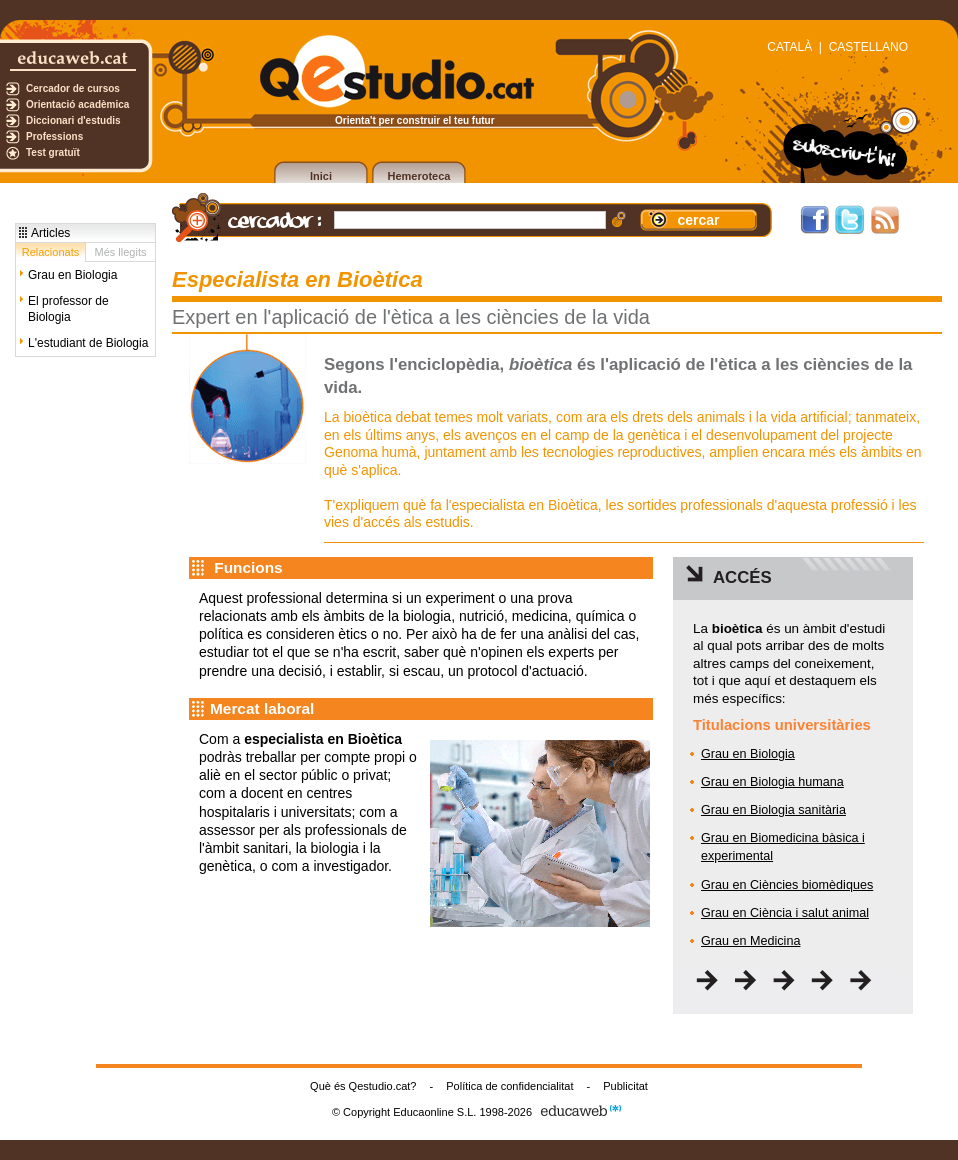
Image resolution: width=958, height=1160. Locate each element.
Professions (54, 136)
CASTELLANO (868, 47)
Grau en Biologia (72, 275)
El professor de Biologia (68, 309)
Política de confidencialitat (509, 1086)
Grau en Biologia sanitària (773, 810)
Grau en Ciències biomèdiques (787, 885)
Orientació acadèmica (77, 104)
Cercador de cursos (73, 88)
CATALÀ (789, 47)
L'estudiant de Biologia (88, 343)
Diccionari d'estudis (73, 120)
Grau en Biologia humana (772, 782)
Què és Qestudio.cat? (363, 1086)
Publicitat (625, 1086)
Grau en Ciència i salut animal (785, 913)
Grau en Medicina (750, 941)
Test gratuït (53, 152)
